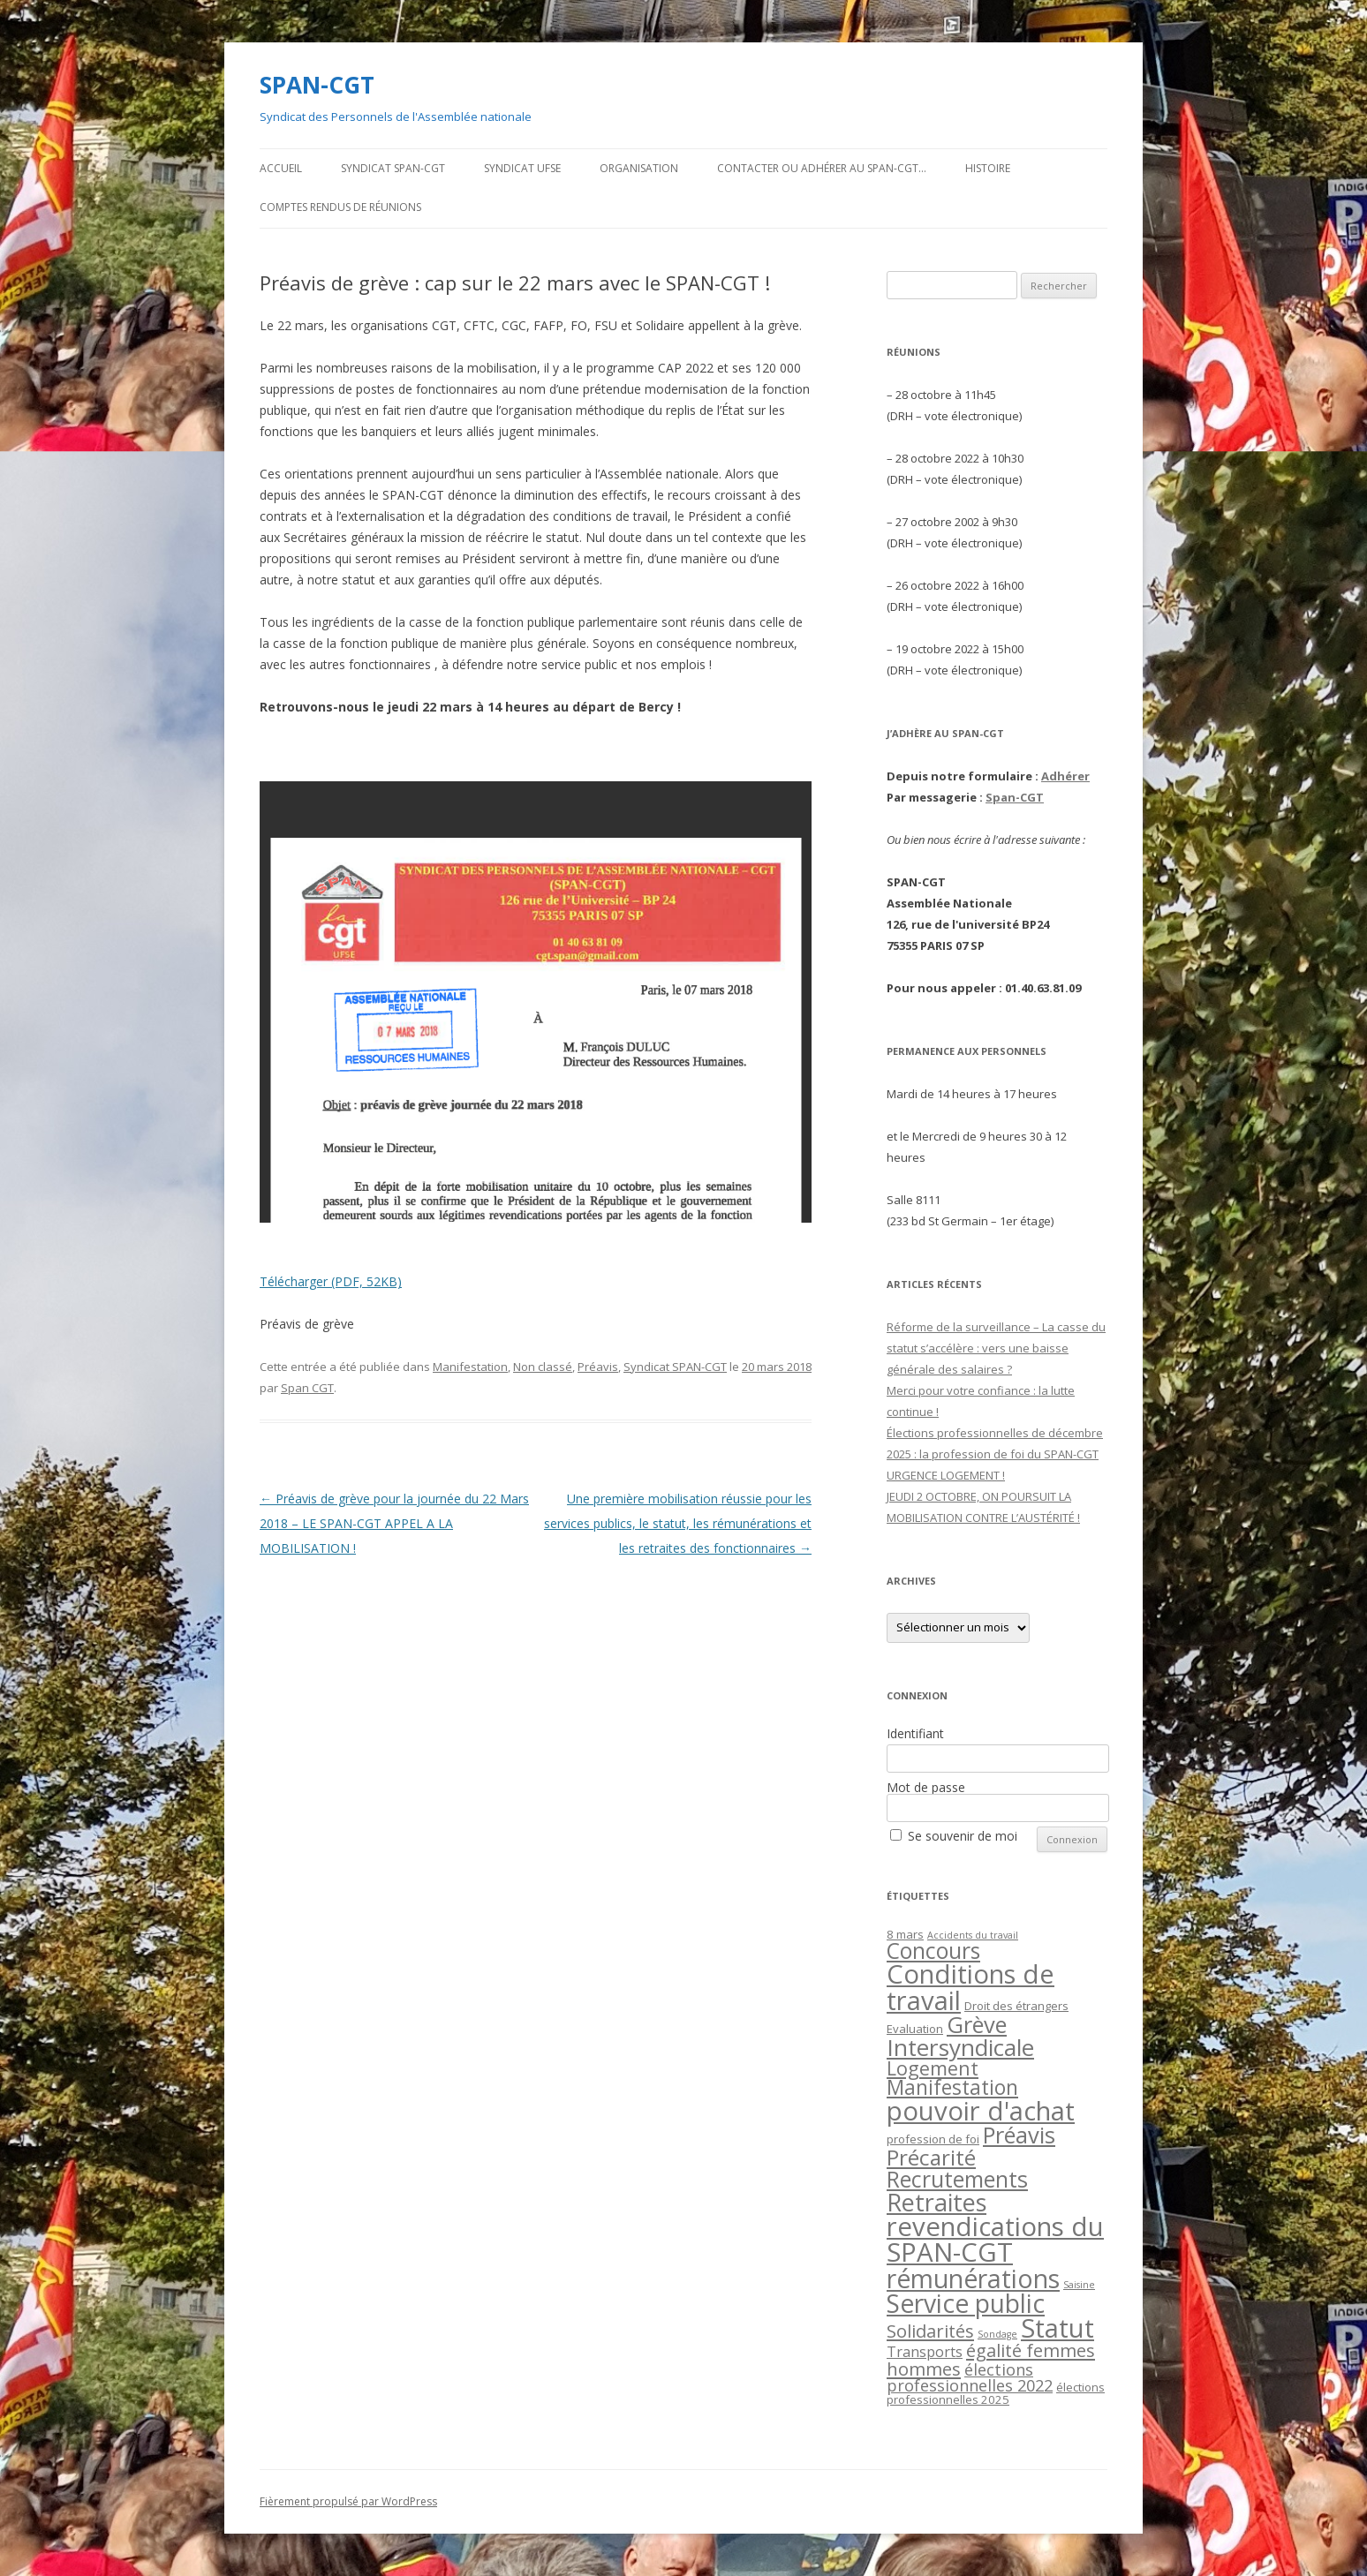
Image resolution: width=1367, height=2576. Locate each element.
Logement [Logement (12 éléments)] (932, 2068)
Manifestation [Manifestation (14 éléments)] (952, 2087)
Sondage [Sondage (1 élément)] (997, 2334)
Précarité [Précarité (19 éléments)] (931, 2157)
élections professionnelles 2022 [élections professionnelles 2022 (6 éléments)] (970, 2377)
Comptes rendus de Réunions (340, 207)
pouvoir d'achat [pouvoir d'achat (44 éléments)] (981, 2110)
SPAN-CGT (317, 85)
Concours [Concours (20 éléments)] (933, 1950)
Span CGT (307, 1388)
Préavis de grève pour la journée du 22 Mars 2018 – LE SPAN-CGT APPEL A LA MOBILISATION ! (394, 1523)
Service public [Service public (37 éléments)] (966, 2303)
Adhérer (1065, 776)
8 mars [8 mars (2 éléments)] (905, 1934)
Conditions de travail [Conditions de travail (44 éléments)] (970, 1986)
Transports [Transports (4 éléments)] (925, 2351)
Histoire (987, 168)
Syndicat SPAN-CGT (393, 168)
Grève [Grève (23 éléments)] (977, 2024)
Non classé (542, 1367)
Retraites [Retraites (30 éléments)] (936, 2202)
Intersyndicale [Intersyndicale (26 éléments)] (960, 2047)
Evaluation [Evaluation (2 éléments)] (915, 2029)
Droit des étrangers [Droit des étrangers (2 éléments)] (1016, 2006)
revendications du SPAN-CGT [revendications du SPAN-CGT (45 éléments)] (995, 2239)
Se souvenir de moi (962, 1835)
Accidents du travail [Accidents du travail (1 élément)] (972, 1935)
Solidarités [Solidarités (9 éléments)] (930, 2330)
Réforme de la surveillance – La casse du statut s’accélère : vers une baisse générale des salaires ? (996, 1348)
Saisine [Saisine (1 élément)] (1079, 2284)
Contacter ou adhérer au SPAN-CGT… (821, 168)
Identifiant (915, 1733)
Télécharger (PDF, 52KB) (331, 1281)
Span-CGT (1015, 797)
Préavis (598, 1367)
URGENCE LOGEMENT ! (946, 1475)
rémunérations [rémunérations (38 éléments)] (973, 2278)
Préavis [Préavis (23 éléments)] (1019, 2135)
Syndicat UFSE (522, 168)
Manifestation (470, 1367)
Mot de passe (926, 1787)
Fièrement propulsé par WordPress (348, 2501)
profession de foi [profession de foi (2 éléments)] (933, 2139)
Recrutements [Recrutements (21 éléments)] (957, 2179)
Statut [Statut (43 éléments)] (1057, 2328)
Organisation (639, 168)
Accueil (281, 168)
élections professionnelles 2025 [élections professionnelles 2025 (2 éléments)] (996, 2393)
